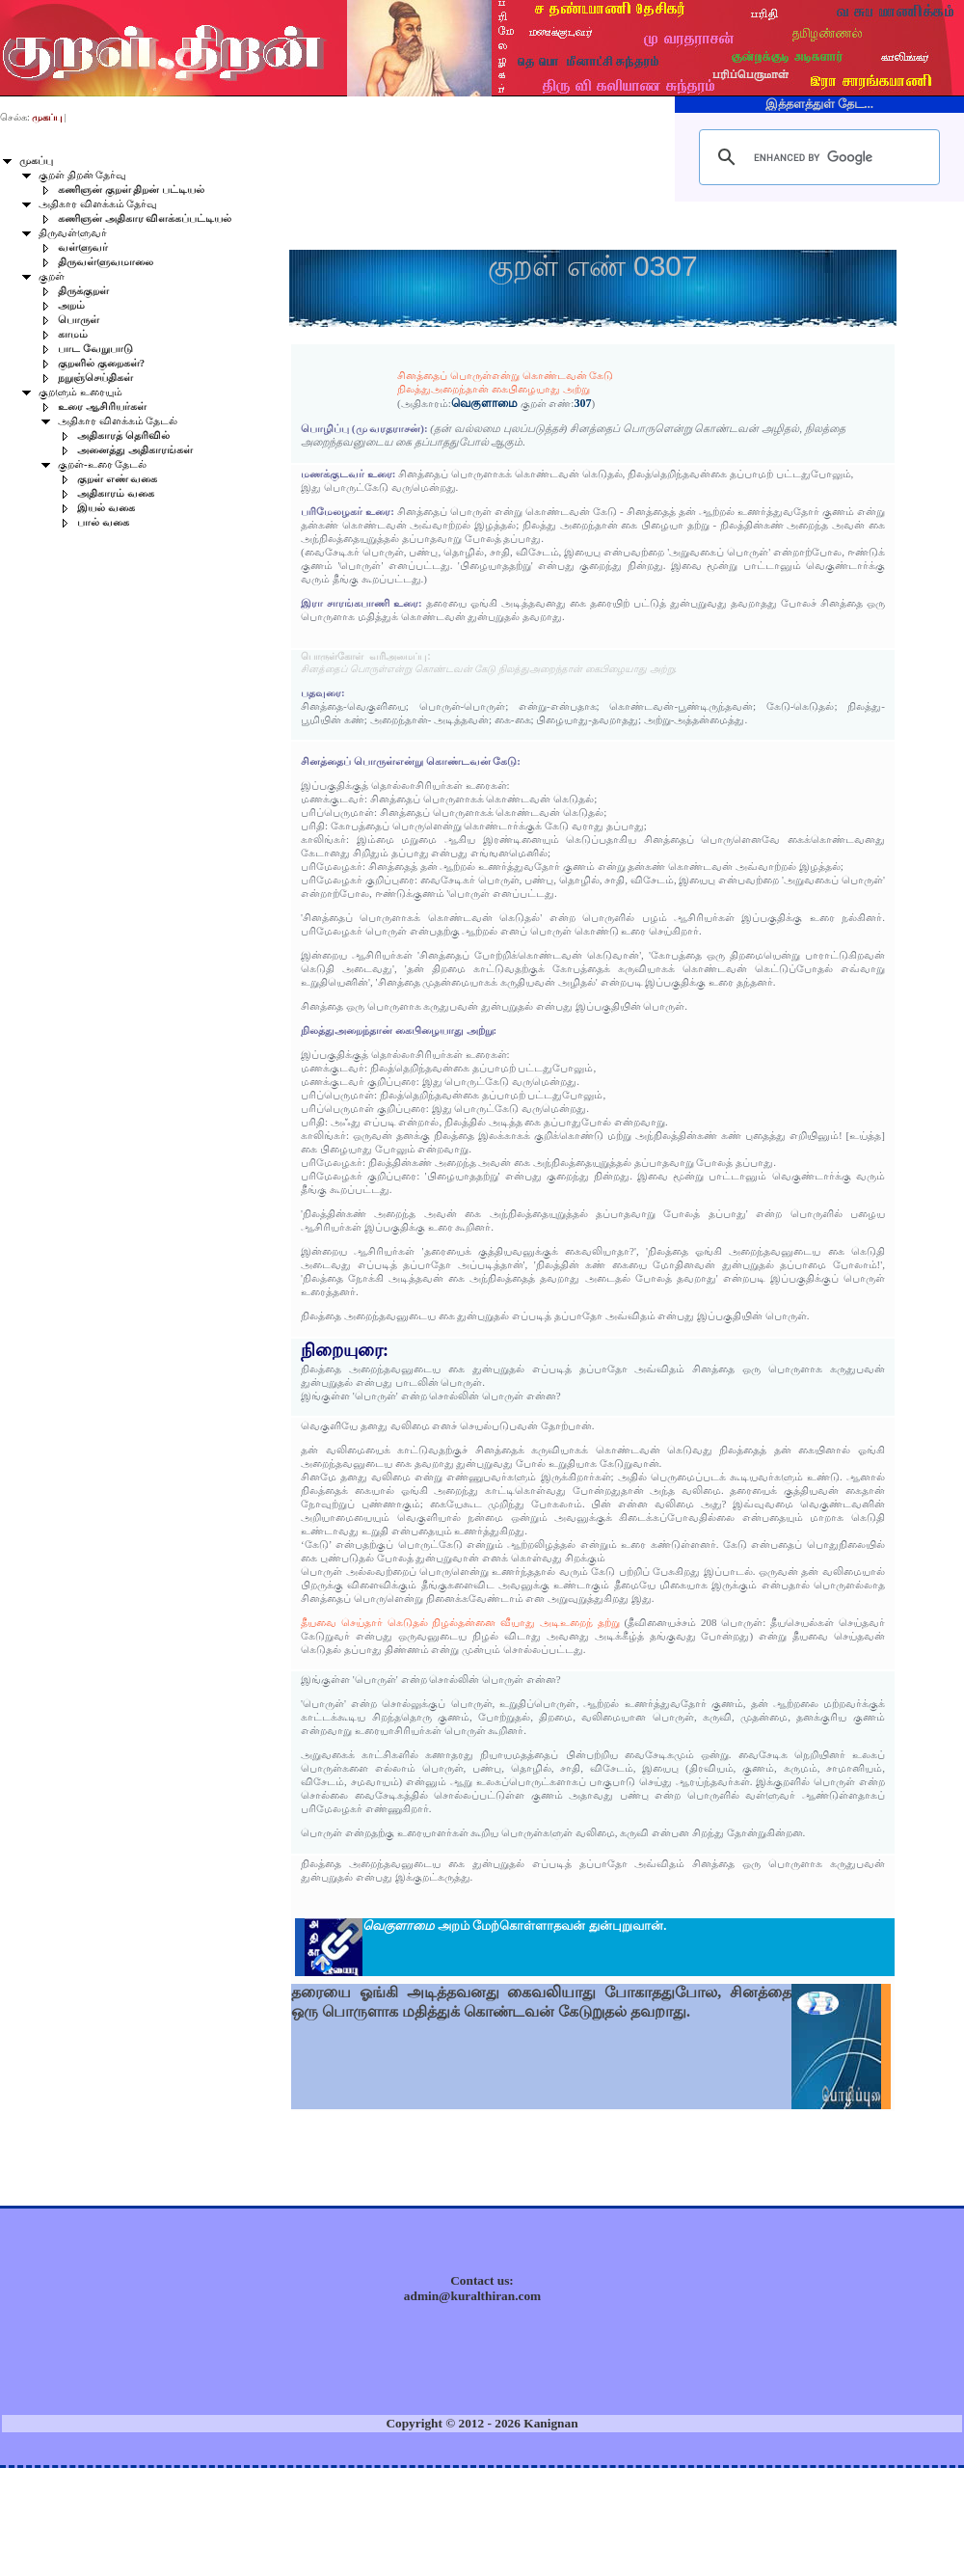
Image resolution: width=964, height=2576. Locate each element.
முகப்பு (36, 160)
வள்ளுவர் (83, 247)
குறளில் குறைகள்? (101, 363)
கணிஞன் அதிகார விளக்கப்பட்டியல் (144, 218)
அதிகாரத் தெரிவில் (123, 435)
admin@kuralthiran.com (472, 2296)
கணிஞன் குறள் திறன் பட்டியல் (131, 189)
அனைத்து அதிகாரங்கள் (135, 450)
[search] (816, 157)
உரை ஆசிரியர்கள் (102, 406)
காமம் (73, 334)
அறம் (71, 305)
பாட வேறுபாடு (95, 348)
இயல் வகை (106, 507)
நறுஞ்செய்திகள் (95, 377)
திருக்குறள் (83, 290)
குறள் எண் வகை (117, 479)
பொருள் (78, 319)
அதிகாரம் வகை (115, 493)
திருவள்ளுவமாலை (105, 262)
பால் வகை (103, 522)
